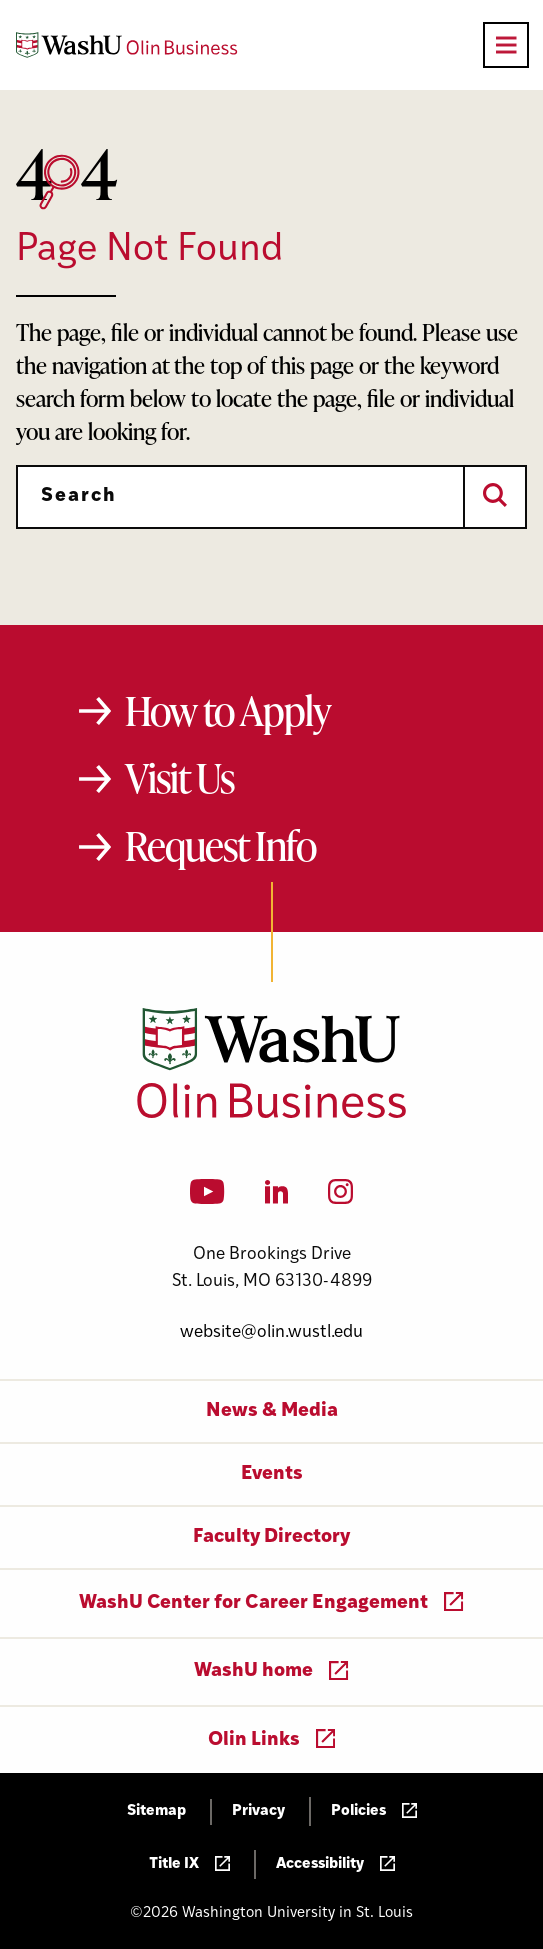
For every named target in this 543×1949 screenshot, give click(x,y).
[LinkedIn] (277, 1198)
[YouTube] (207, 1198)
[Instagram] (340, 1198)
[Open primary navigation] (506, 45)
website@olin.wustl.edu (271, 1332)
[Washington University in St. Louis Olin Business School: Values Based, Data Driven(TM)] (271, 1114)
